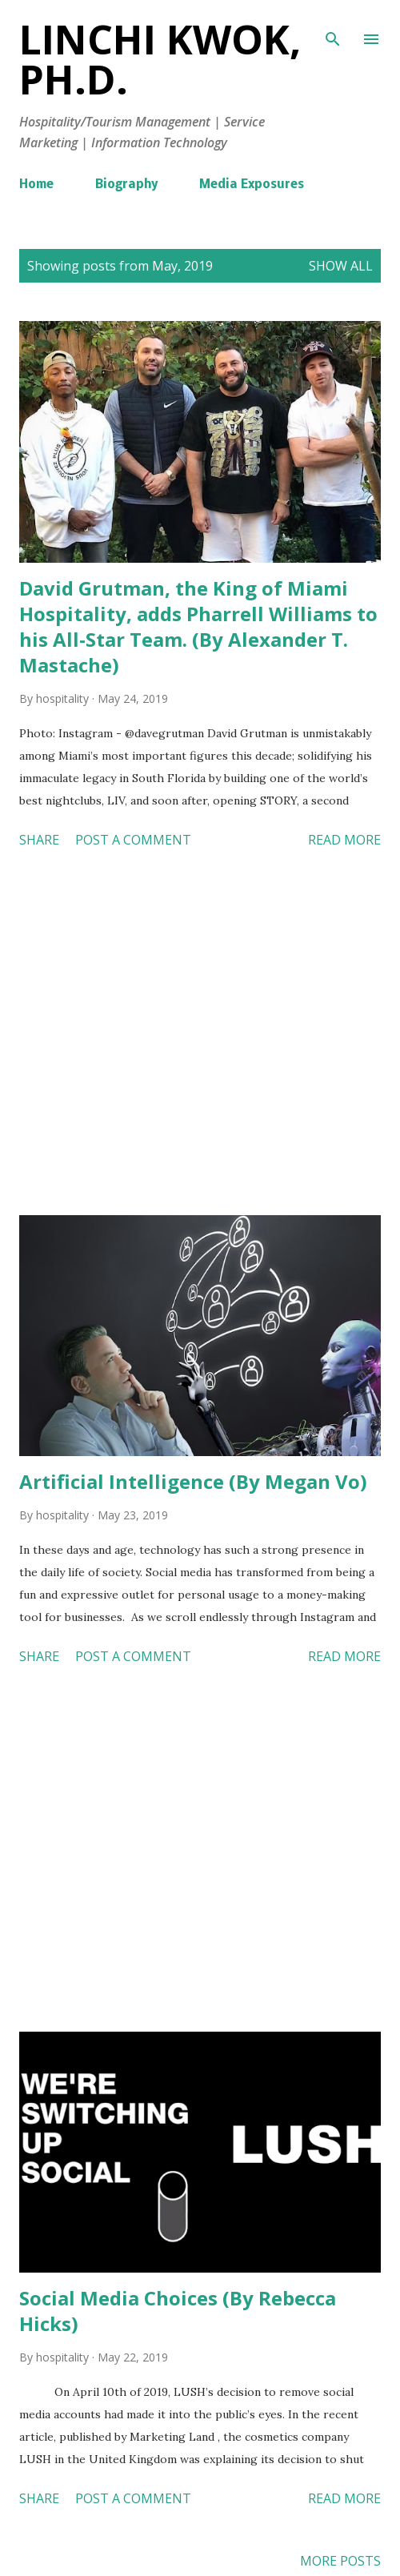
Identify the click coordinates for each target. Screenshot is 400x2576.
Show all (341, 266)
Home (36, 185)
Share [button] (39, 840)
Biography (126, 185)
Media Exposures (251, 185)
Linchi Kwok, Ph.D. (160, 59)
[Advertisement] (200, 1035)
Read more (344, 840)
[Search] (332, 28)
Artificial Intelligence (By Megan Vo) (193, 1481)
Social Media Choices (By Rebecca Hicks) (177, 2311)
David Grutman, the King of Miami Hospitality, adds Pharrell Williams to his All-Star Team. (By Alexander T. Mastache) (198, 626)
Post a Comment (133, 840)
